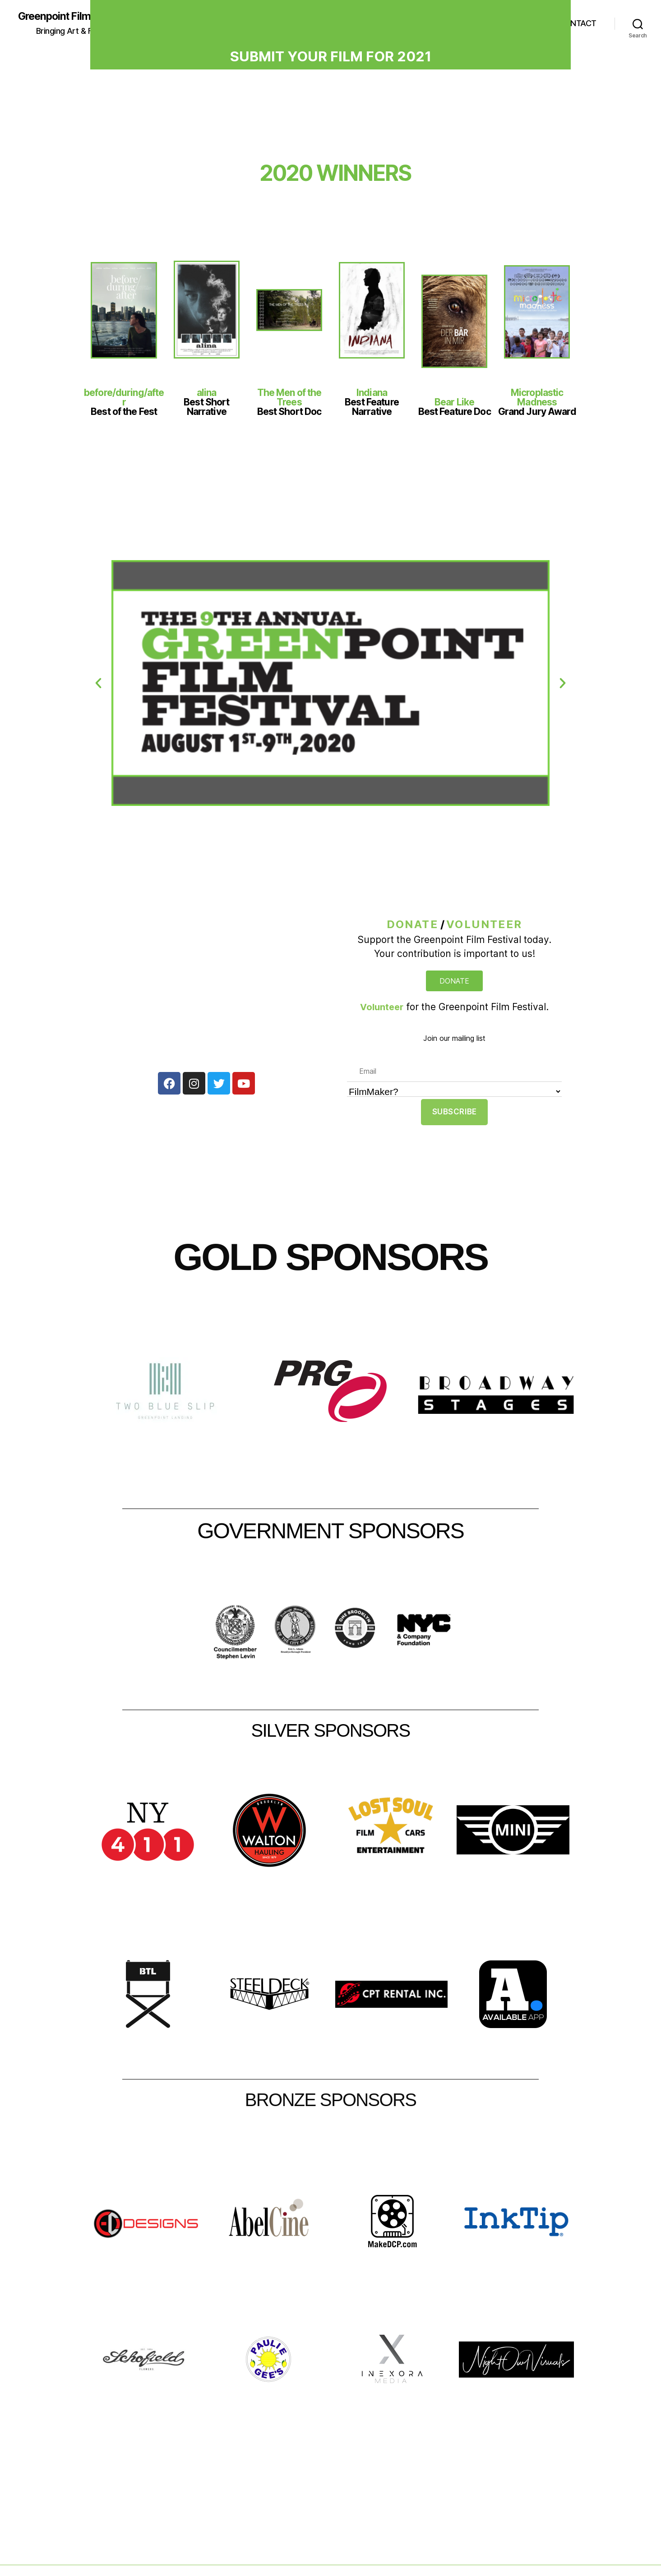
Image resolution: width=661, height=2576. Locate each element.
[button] (98, 683)
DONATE (412, 924)
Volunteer (484, 924)
